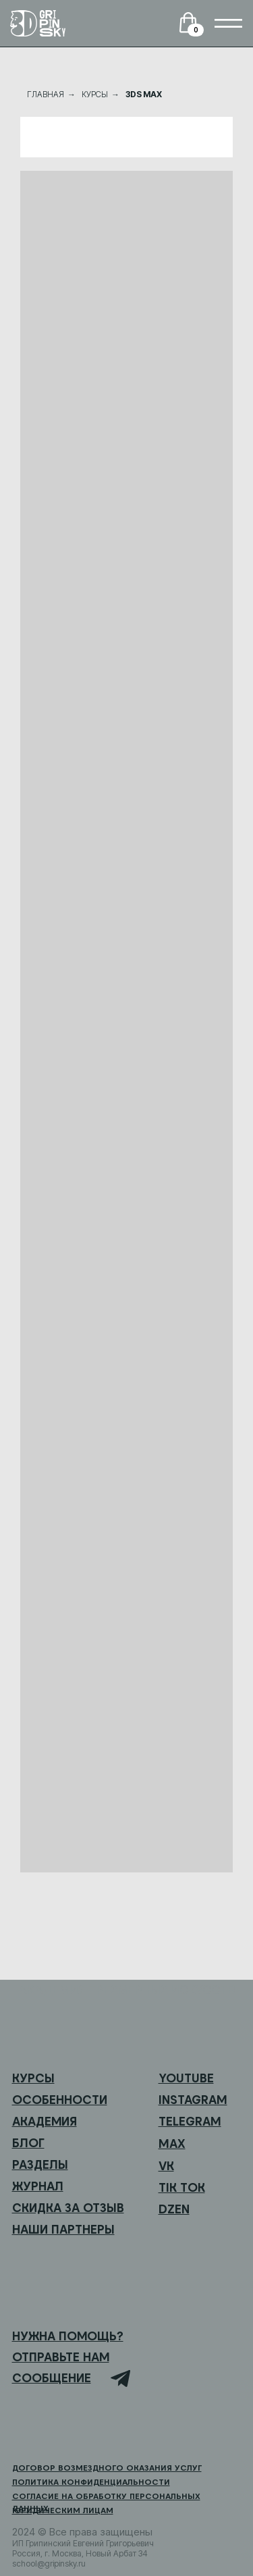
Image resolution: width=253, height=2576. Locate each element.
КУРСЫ (95, 94)
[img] (228, 23)
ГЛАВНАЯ (45, 94)
